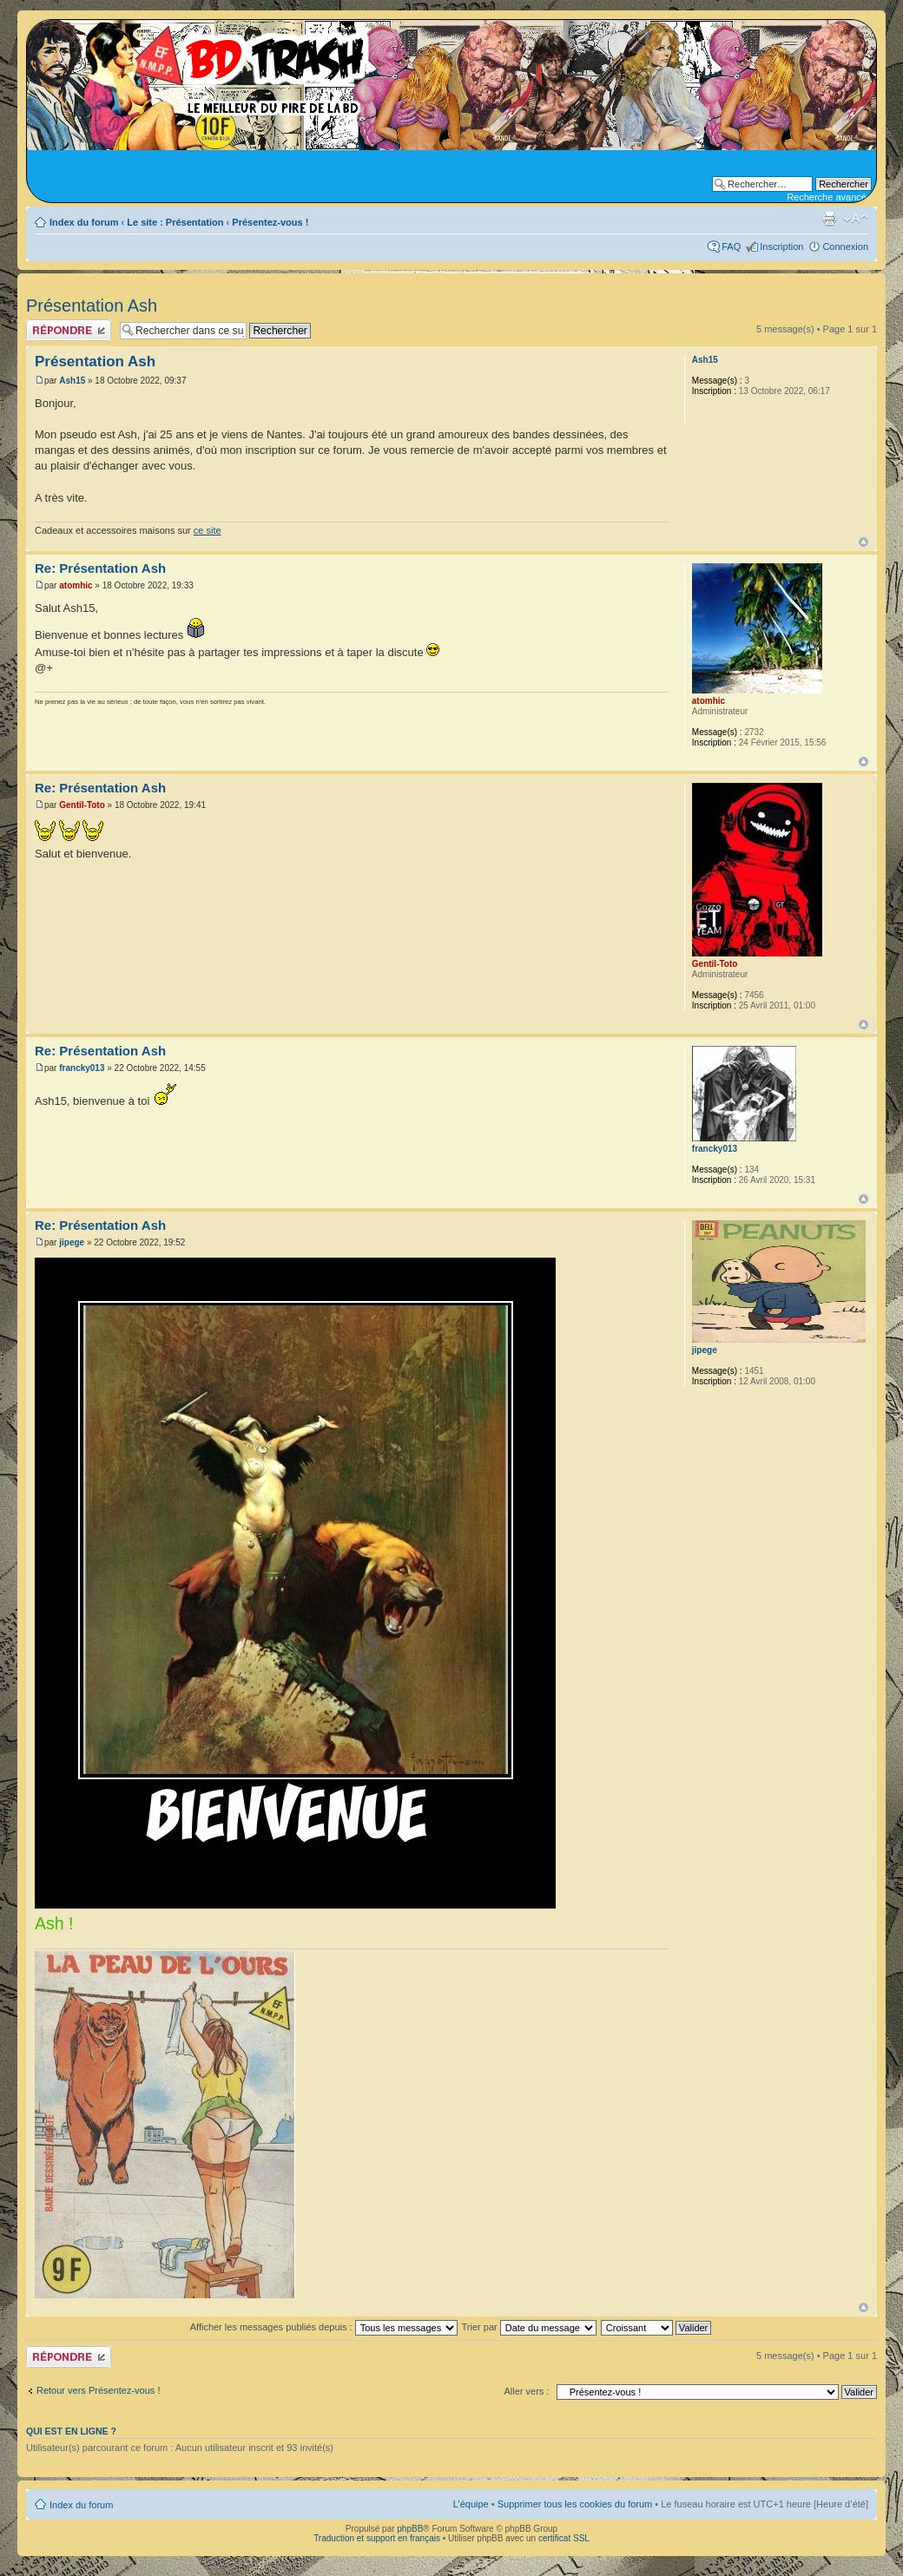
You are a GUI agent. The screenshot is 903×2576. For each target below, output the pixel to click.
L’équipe (471, 2504)
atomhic (75, 585)
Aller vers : (526, 2391)
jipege (71, 1242)
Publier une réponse (68, 330)
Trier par (529, 2327)
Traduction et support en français (376, 2538)
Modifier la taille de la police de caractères (855, 219)
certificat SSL (564, 2538)
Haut (863, 542)
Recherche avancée (829, 197)
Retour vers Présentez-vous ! (98, 2390)
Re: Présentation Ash (100, 568)
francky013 (81, 1068)
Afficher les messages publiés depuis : (324, 2327)
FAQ (731, 246)
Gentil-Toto (82, 805)
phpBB (410, 2528)
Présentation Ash (91, 305)
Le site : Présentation (175, 222)
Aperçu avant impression (829, 219)
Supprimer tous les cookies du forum (575, 2504)
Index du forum (83, 222)
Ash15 (72, 380)
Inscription (781, 246)
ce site (207, 530)
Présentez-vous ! (270, 222)
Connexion (845, 246)
